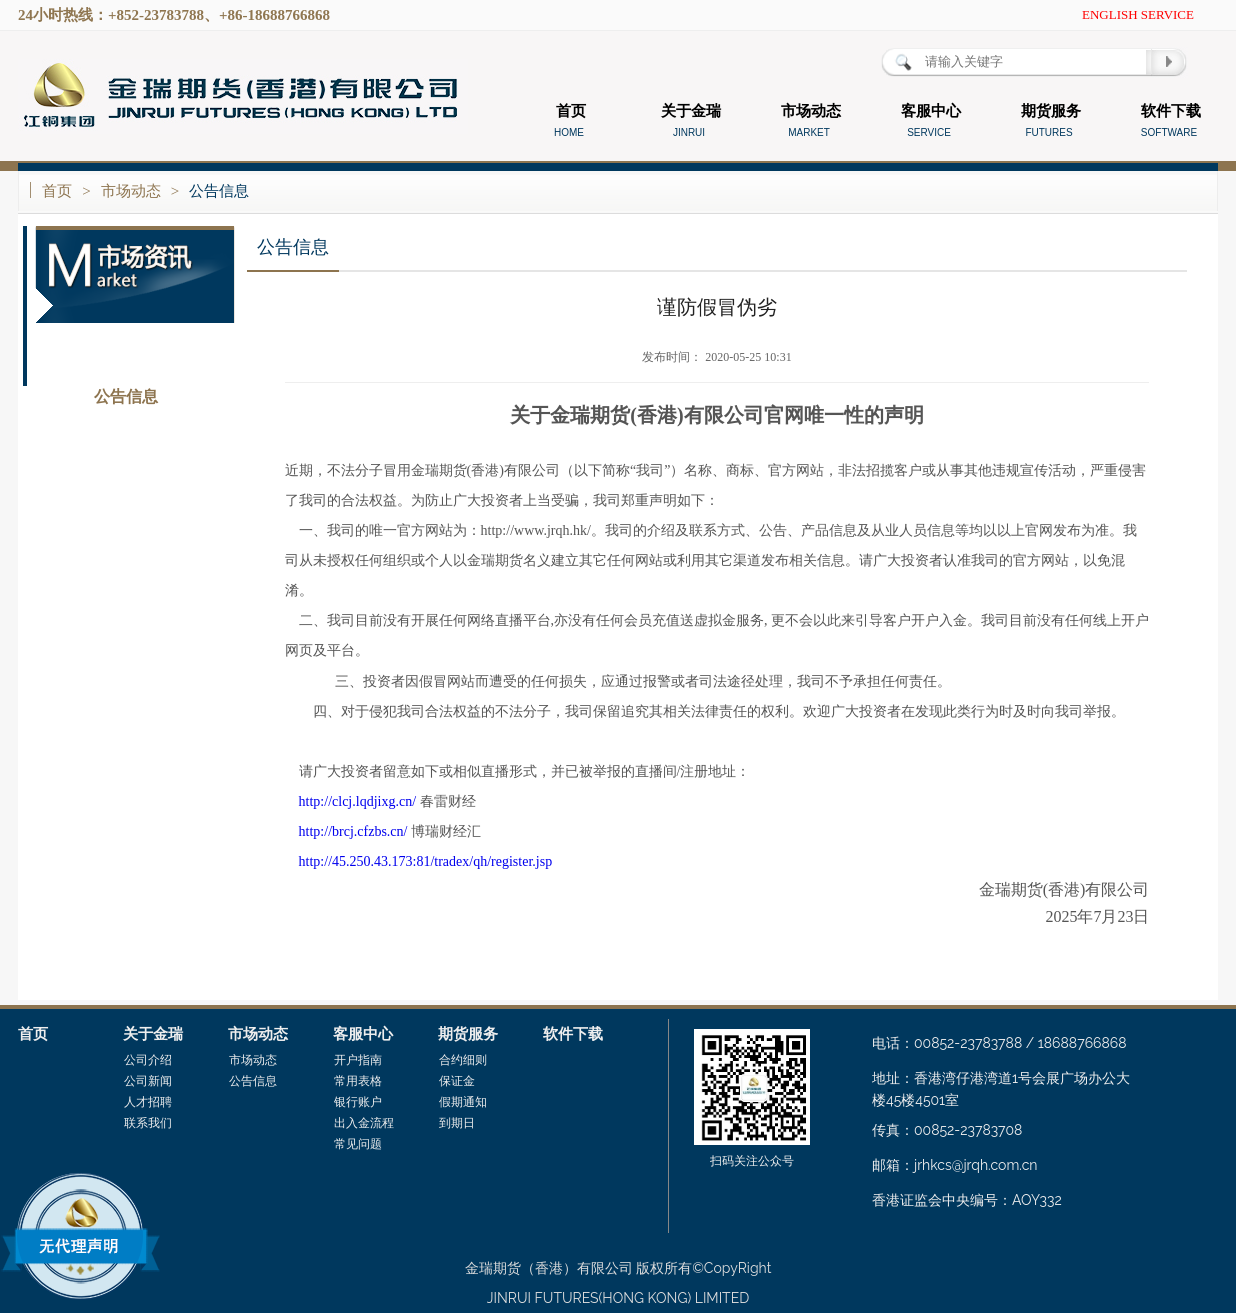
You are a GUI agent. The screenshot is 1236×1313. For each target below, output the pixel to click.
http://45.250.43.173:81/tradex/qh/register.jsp (426, 861)
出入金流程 (364, 1123)
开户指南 (358, 1060)
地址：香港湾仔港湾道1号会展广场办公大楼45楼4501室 (1001, 1089)
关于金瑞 (153, 1034)
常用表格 (358, 1081)
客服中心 (363, 1034)
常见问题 (358, 1144)
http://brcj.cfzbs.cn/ (353, 831)
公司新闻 (148, 1081)
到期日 (457, 1123)
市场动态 (131, 191)
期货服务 (468, 1034)
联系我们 (148, 1123)
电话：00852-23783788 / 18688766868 (999, 1043)
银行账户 (358, 1102)
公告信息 (219, 191)
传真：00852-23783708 (947, 1130)
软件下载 (573, 1034)
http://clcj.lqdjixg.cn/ (357, 801)
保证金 (457, 1081)
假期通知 (463, 1102)
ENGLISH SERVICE (1138, 14)
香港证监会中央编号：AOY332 (967, 1200)
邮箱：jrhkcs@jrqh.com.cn (955, 1165)
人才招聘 (148, 1102)
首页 (57, 191)
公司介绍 (148, 1060)
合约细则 (463, 1060)
